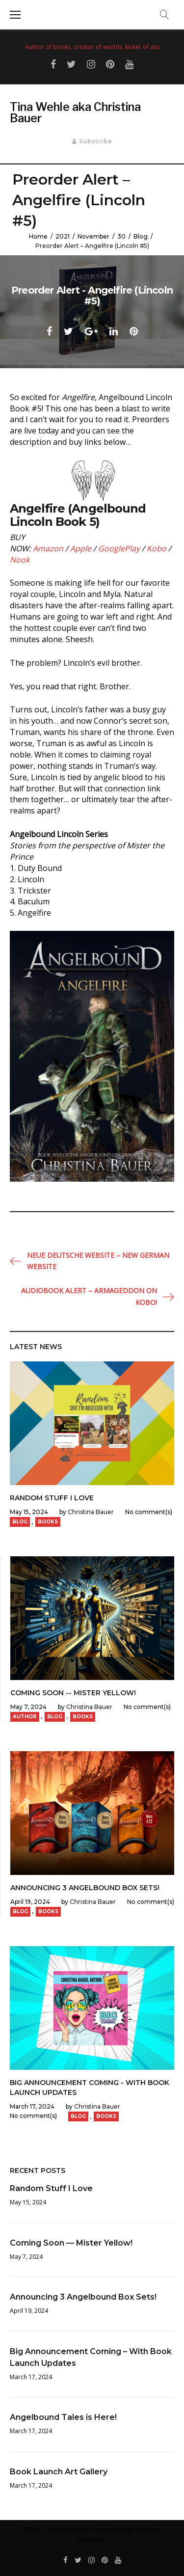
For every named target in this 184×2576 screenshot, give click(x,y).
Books (48, 1521)
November (93, 236)
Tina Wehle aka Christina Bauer (75, 112)
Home (38, 236)
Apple (80, 548)
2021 (62, 236)
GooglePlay (119, 548)
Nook (19, 559)
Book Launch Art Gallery (58, 2471)
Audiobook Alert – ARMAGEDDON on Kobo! (89, 1296)
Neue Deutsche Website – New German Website (98, 1261)
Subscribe (95, 141)
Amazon (48, 548)
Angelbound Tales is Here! (63, 2417)
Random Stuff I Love (52, 1497)
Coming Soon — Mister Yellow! (71, 2243)
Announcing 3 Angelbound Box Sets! (84, 1887)
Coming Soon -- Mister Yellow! (73, 1692)
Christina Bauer (91, 1512)
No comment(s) (148, 1512)
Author (25, 1716)
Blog (140, 236)
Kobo (156, 548)
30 (121, 236)
